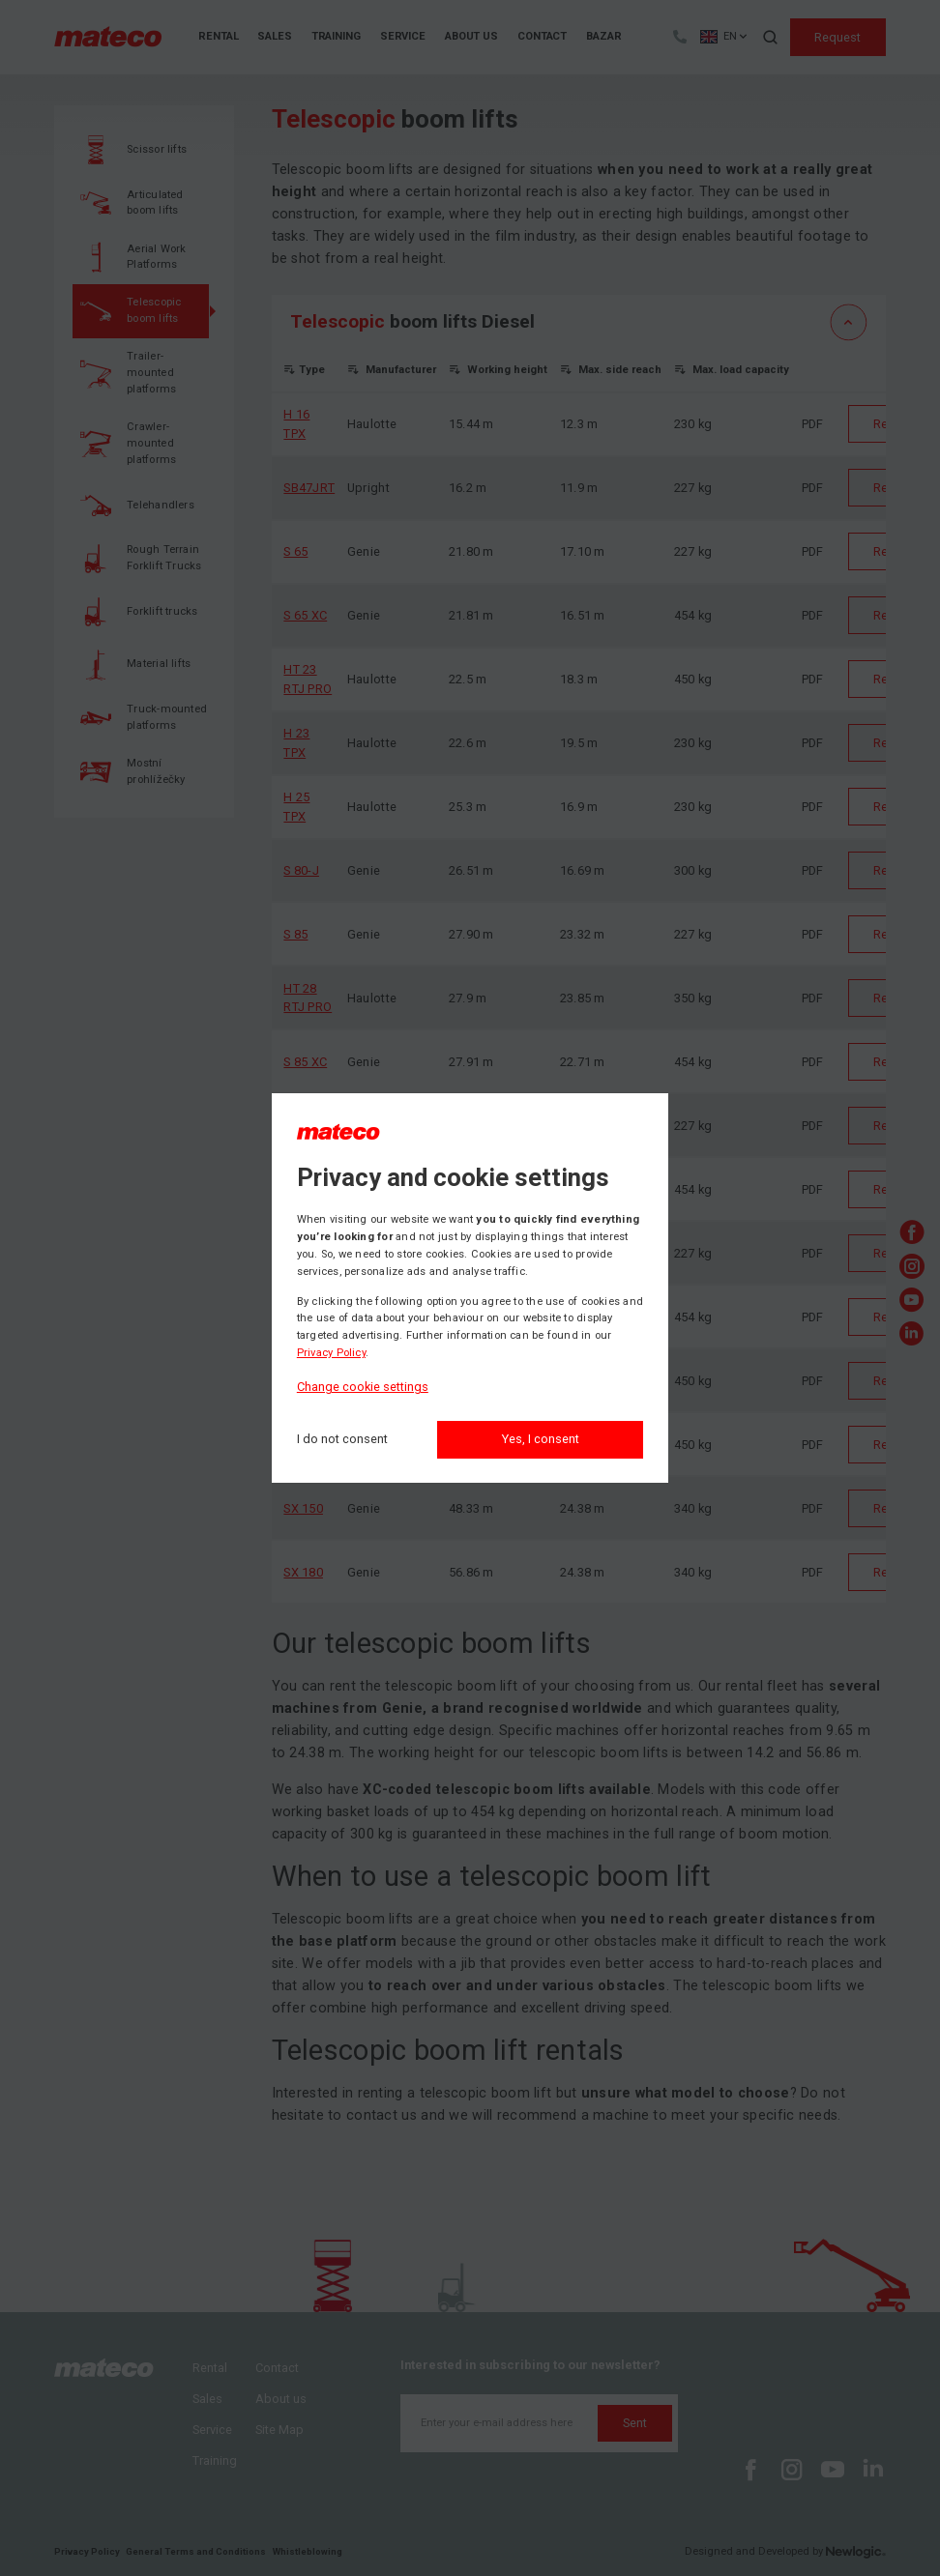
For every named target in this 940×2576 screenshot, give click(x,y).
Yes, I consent (540, 1439)
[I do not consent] (342, 1440)
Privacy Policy (331, 1352)
